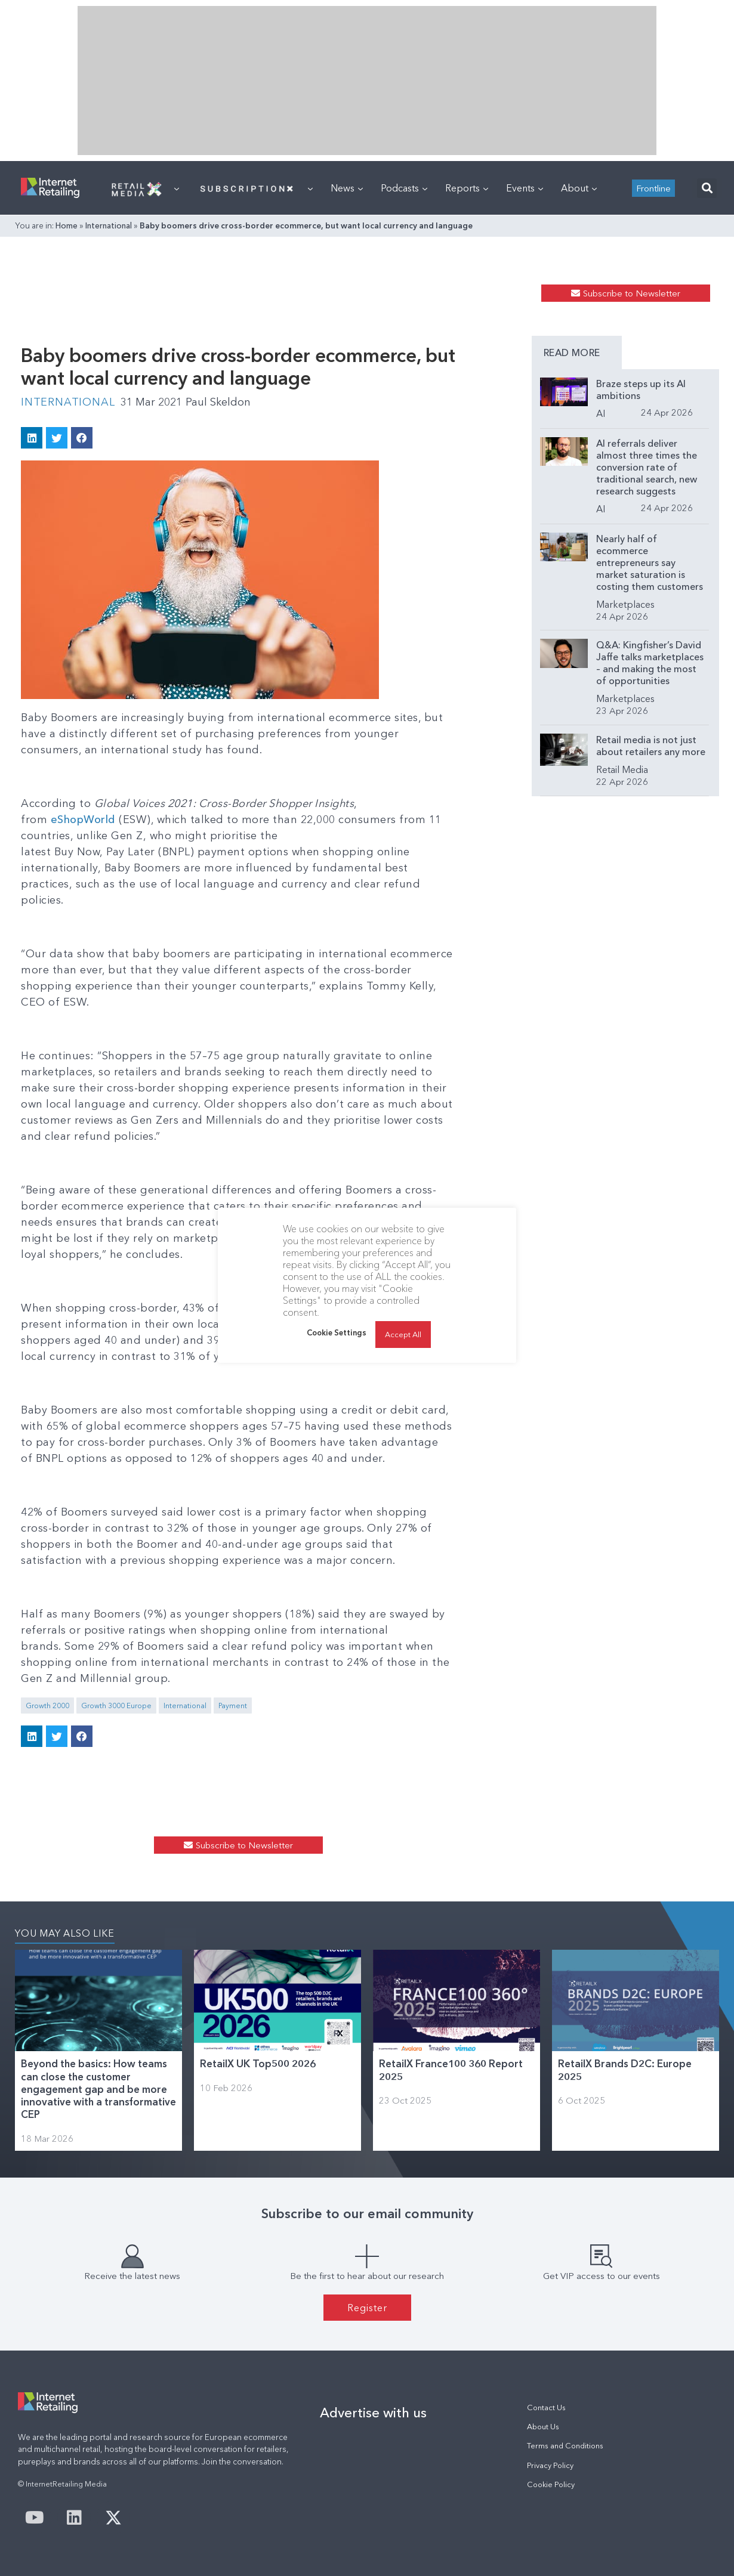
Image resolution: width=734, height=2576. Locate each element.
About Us (543, 2426)
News (347, 188)
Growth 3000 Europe (116, 1705)
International (108, 225)
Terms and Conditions (565, 2445)
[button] (707, 188)
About (579, 188)
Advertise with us (373, 2412)
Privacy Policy (550, 2465)
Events (524, 188)
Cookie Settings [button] (336, 1332)
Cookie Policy (551, 2484)
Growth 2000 (47, 1705)
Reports (466, 188)
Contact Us (546, 2407)
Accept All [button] (403, 1334)
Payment (232, 1705)
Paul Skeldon (218, 402)
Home (66, 225)
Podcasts (404, 188)
